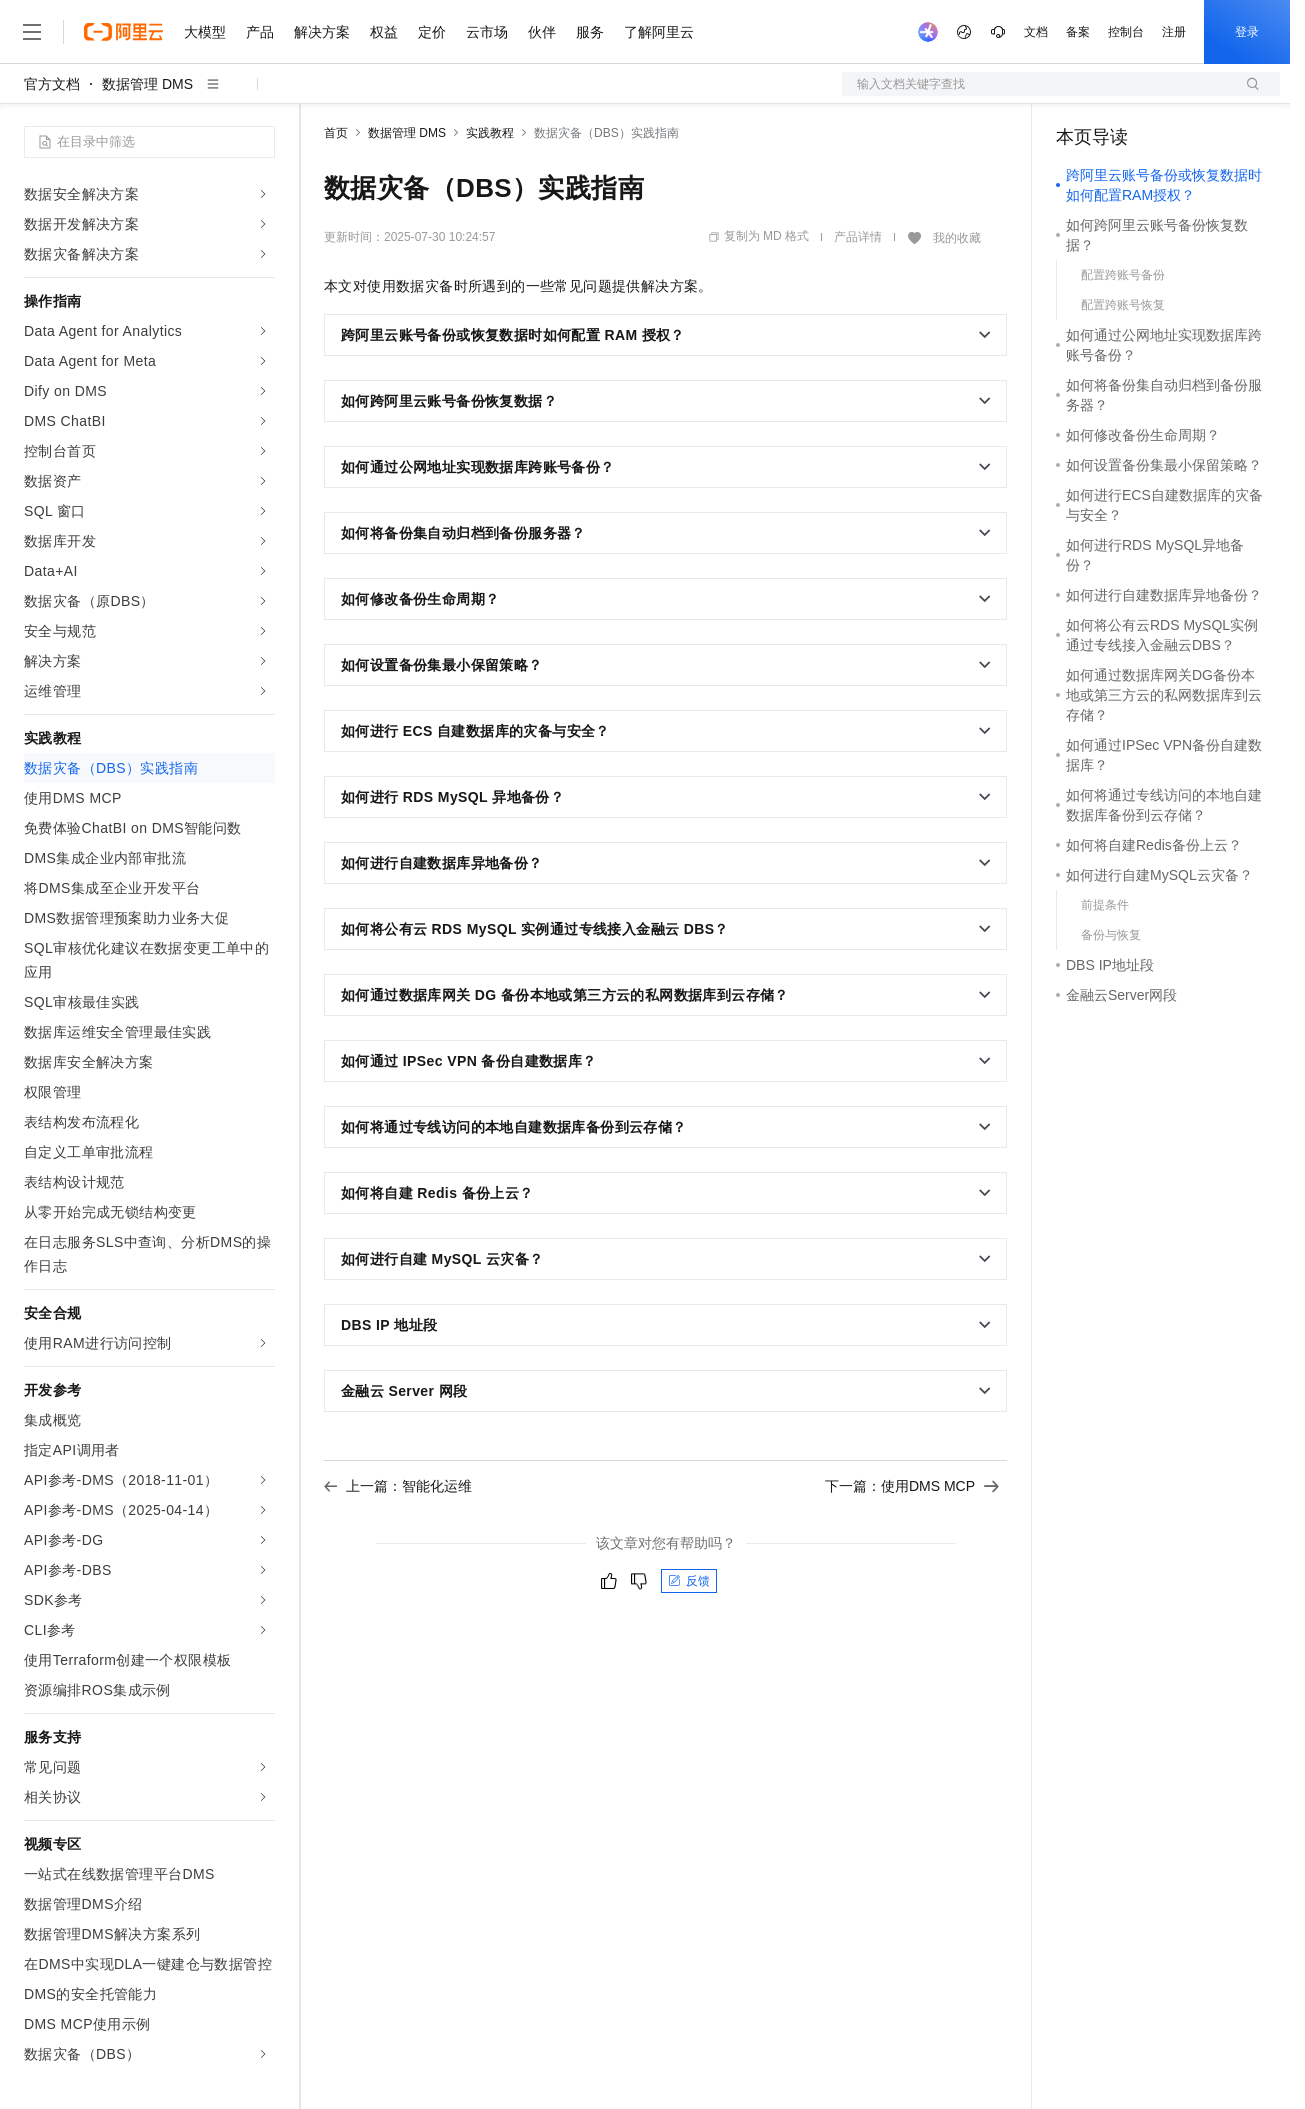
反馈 (689, 1581)
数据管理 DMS (147, 84)
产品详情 (858, 237)
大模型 (205, 32)
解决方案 (322, 32)
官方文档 (52, 84)
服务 (590, 32)
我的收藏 (957, 238)
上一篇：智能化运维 (398, 1486)
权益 (384, 32)
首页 (336, 133)
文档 (1036, 32)
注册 (1174, 32)
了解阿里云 (659, 32)
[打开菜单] (32, 32)
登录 (1247, 32)
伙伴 (542, 32)
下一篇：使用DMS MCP (912, 1486)
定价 (432, 32)
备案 (1078, 32)
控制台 (1126, 32)
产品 (260, 32)
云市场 (487, 32)
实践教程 (490, 133)
